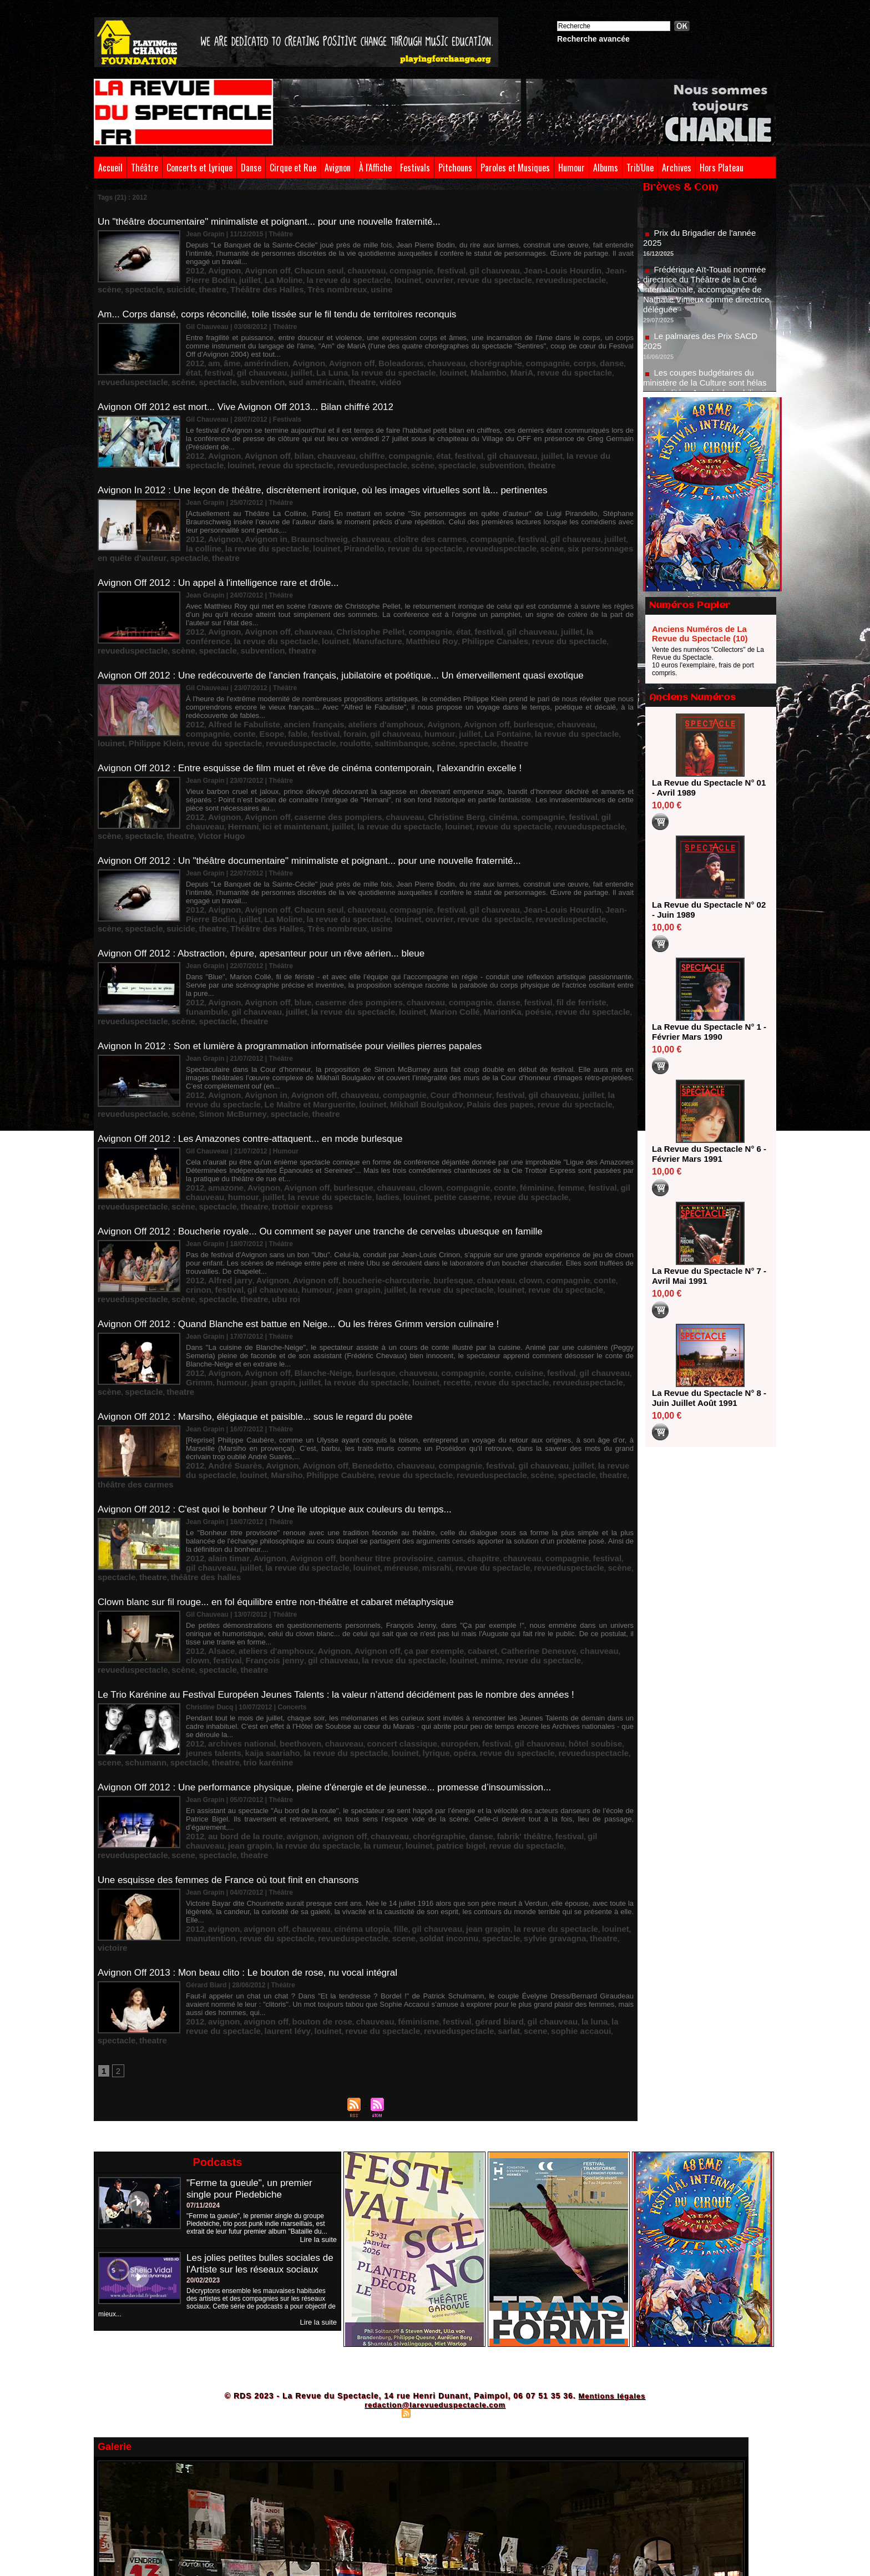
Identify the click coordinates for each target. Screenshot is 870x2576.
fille (362, 1728)
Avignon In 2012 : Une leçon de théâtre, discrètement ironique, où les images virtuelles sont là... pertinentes (336, 469)
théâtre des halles (568, 1420)
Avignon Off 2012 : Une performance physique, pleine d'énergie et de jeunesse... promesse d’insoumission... (338, 1608)
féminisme (376, 1809)
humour (291, 686)
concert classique (362, 1566)
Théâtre (144, 167)
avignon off (315, 1647)
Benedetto (337, 1331)
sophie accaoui (419, 1817)
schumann (523, 1574)
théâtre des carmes (509, 1339)
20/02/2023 (203, 2078)
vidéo (255, 364)
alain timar (220, 1412)
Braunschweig (294, 516)
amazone (218, 1088)
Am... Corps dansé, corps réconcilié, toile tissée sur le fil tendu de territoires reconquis (287, 302)
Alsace (215, 1493)
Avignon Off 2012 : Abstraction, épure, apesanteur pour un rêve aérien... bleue (271, 879)
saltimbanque (295, 693)
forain (222, 686)
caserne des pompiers (310, 756)
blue (282, 918)
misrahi (318, 1420)
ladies (287, 1096)
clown (386, 1088)
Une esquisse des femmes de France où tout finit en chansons (236, 1689)
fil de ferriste (509, 918)
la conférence (534, 589)
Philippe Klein (487, 686)
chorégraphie (439, 349)
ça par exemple (387, 1493)
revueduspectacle (425, 268)
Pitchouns (455, 167)
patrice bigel (298, 1655)
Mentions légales (612, 2182)
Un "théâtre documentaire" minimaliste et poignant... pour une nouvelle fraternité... (279, 221)
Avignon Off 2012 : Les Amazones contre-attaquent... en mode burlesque (259, 1041)
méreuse (288, 1420)
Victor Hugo (567, 764)
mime (356, 1501)
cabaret (427, 1493)
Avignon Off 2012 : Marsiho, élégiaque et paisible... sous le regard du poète (264, 1284)
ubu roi (588, 1177)
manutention (571, 1728)
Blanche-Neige (298, 1250)
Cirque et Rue (293, 167)
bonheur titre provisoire (348, 1412)
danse (534, 349)
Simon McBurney (549, 1007)
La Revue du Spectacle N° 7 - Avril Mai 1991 (706, 1276)
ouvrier (318, 268)
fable (613, 678)
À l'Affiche (375, 167)
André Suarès (225, 1331)
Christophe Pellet (336, 589)
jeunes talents (567, 1566)
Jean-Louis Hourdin (493, 260)
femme (501, 1088)
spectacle (494, 268)
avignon (281, 1647)
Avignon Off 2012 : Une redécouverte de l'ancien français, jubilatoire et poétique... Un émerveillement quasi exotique (355, 631)
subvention (585, 357)
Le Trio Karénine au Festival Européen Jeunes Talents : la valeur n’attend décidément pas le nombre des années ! (350, 1527)
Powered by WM (483, 2200)
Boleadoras (362, 349)
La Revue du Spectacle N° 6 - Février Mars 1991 (706, 1153)
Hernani (581, 756)
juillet (597, 260)
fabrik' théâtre (462, 1647)
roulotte (258, 693)
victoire (479, 1736)
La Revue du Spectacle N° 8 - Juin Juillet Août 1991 (706, 1398)
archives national (231, 1566)
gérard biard (442, 1809)
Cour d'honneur (409, 999)
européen (409, 1566)
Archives (676, 167)
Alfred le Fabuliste (233, 678)
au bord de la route (234, 1647)
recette (338, 1258)
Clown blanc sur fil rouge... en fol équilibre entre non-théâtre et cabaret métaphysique (286, 1446)
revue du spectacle (363, 268)
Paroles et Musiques (515, 167)
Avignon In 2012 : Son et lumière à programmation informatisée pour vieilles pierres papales (301, 960)
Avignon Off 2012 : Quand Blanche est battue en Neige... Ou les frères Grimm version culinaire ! (310, 1203)
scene (493, 1574)
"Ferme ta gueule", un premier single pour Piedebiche (253, 1975)
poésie (370, 926)
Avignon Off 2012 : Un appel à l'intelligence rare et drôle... (225, 550)
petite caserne (348, 1096)
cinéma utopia (329, 1728)
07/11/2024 (203, 1992)
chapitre (427, 1412)
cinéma (443, 756)
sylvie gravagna (413, 1736)
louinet (293, 268)
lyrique (324, 1574)
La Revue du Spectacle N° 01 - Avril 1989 (706, 787)
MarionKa (341, 926)
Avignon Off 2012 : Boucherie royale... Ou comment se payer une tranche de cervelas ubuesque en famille (333, 1122)
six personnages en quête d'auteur (482, 524)
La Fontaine (346, 686)
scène (466, 268)
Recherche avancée (593, 38)
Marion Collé (302, 926)
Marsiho (198, 1339)
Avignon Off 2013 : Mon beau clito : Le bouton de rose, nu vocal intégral (256, 1770)
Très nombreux (210, 276)
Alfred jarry (221, 1169)
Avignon (338, 167)
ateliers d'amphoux (348, 678)
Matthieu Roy (275, 597)
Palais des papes (345, 1007)
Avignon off (252, 260)
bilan (282, 427)
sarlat (360, 1817)
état (554, 349)
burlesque (468, 678)
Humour (571, 167)
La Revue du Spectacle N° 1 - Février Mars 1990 (706, 1031)
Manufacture (231, 597)
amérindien (252, 349)
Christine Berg (406, 756)
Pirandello (261, 524)
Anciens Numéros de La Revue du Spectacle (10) (700, 633)
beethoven (279, 1566)
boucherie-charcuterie (348, 1169)
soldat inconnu (326, 1736)
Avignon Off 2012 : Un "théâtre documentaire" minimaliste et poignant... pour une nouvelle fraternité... (322, 798)
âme (224, 349)
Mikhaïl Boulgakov (286, 1007)
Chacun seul (294, 260)
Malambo (347, 357)
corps (512, 349)
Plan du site (379, 2200)
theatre (551, 268)
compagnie (369, 260)
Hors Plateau (721, 167)
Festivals (415, 167)
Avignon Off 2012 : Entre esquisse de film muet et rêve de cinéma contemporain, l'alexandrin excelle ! (322, 717)
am (209, 349)
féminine (473, 1088)
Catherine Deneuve (473, 1493)
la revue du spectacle (244, 268)
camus (400, 1412)
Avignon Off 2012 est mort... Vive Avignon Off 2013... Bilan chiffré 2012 (254, 388)
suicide (524, 268)
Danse (251, 167)
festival (402, 260)
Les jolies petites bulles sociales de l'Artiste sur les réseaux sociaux (257, 2055)
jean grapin (232, 1177)
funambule (549, 918)
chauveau (333, 260)
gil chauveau (438, 260)
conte (570, 678)
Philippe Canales (326, 597)
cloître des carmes (385, 516)
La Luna (219, 357)
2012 (193, 260)
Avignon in (251, 516)
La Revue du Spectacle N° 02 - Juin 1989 (706, 909)
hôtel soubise (519, 1566)
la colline (562, 516)
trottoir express (605, 1096)
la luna (519, 1809)
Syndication (433, 2200)
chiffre (338, 427)
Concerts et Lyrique (199, 167)
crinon (549, 1169)
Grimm (563, 1250)
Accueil (110, 167)
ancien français (290, 678)
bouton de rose (297, 1809)
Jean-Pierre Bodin (556, 260)
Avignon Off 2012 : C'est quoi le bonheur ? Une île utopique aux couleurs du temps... (285, 1365)
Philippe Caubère (242, 1339)
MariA (374, 357)
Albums (605, 167)
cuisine (465, 1250)
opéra (348, 1574)
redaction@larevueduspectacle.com (435, 2191)
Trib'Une (640, 167)
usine (246, 276)
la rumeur (235, 1655)
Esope (592, 678)
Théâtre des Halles (595, 268)
